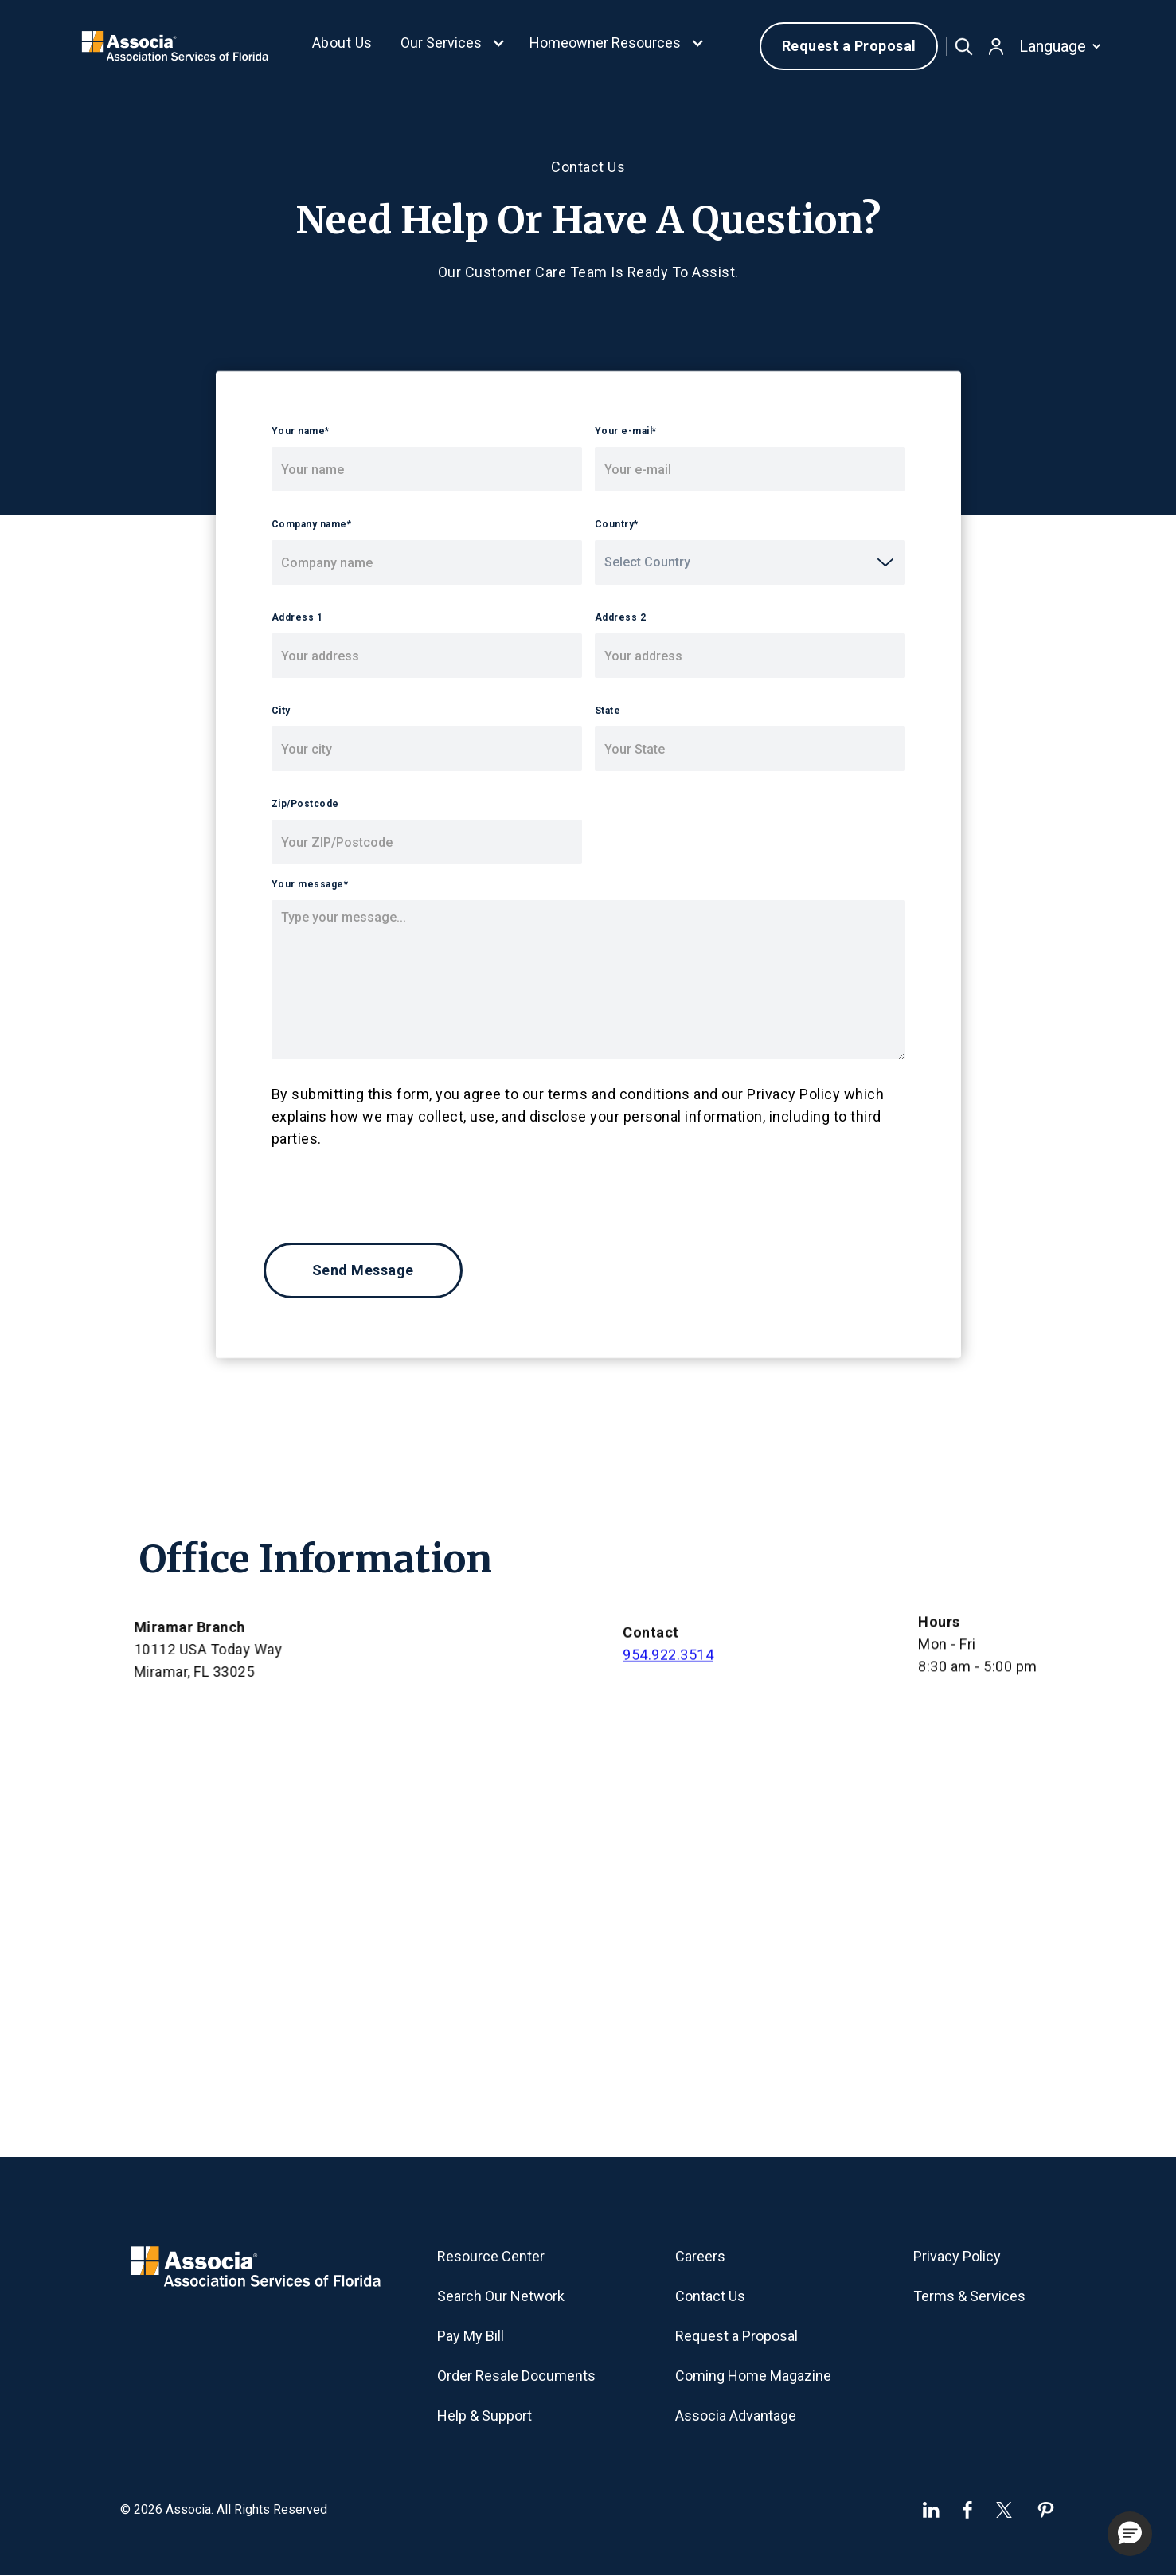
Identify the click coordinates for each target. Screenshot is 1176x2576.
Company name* (312, 524)
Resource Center (491, 2256)
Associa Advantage (735, 2415)
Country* (617, 524)
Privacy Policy (957, 2256)
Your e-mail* (626, 431)
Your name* (301, 431)
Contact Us (710, 2296)
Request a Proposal (849, 45)
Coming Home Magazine (753, 2375)
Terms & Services (969, 2296)
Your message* (310, 884)
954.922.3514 (668, 1663)
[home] (174, 46)
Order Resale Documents (516, 2375)
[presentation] (385, 1189)
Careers (700, 2256)
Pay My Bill (470, 2335)
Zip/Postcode (305, 803)
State (608, 710)
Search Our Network (501, 2296)
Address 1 (297, 617)
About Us (342, 42)
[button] (453, 46)
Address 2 (621, 617)
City (281, 710)
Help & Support (484, 2415)
